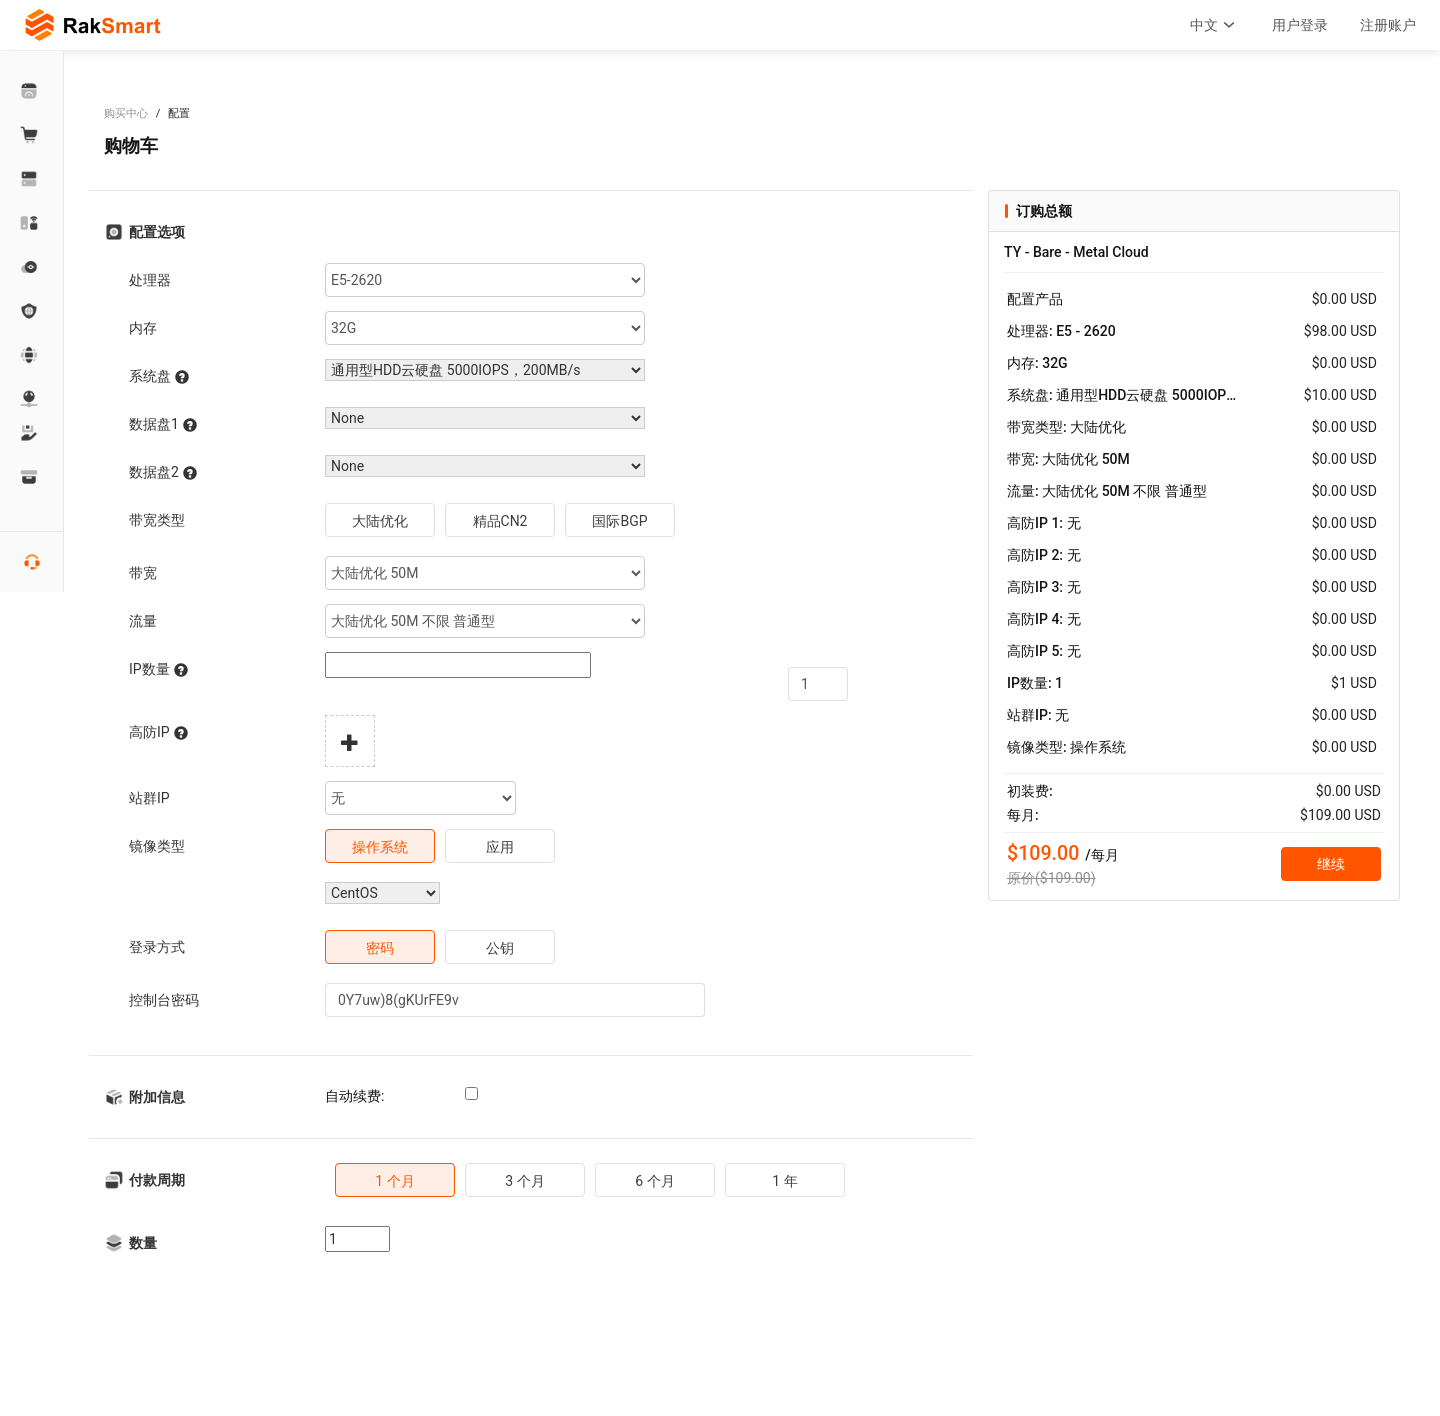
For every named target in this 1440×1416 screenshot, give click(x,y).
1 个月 (394, 1181)
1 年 (784, 1181)
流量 (143, 621)
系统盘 (159, 376)
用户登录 (1300, 25)
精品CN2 (500, 521)
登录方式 (157, 947)
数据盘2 (163, 472)
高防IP (158, 732)
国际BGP (619, 521)
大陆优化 (380, 521)
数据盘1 (163, 424)
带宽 (143, 573)
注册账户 (1388, 25)
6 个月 (654, 1181)
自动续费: (354, 1096)
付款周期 (157, 1180)
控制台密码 (164, 1000)
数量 (143, 1243)
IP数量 (158, 669)
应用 (500, 847)
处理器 (150, 280)
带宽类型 (157, 520)
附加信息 (157, 1097)
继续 (1331, 864)
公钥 (500, 948)
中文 (1215, 25)
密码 (380, 948)
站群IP (149, 798)
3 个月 (524, 1181)
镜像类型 (157, 846)
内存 (143, 328)
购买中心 (126, 113)
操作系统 (380, 847)
